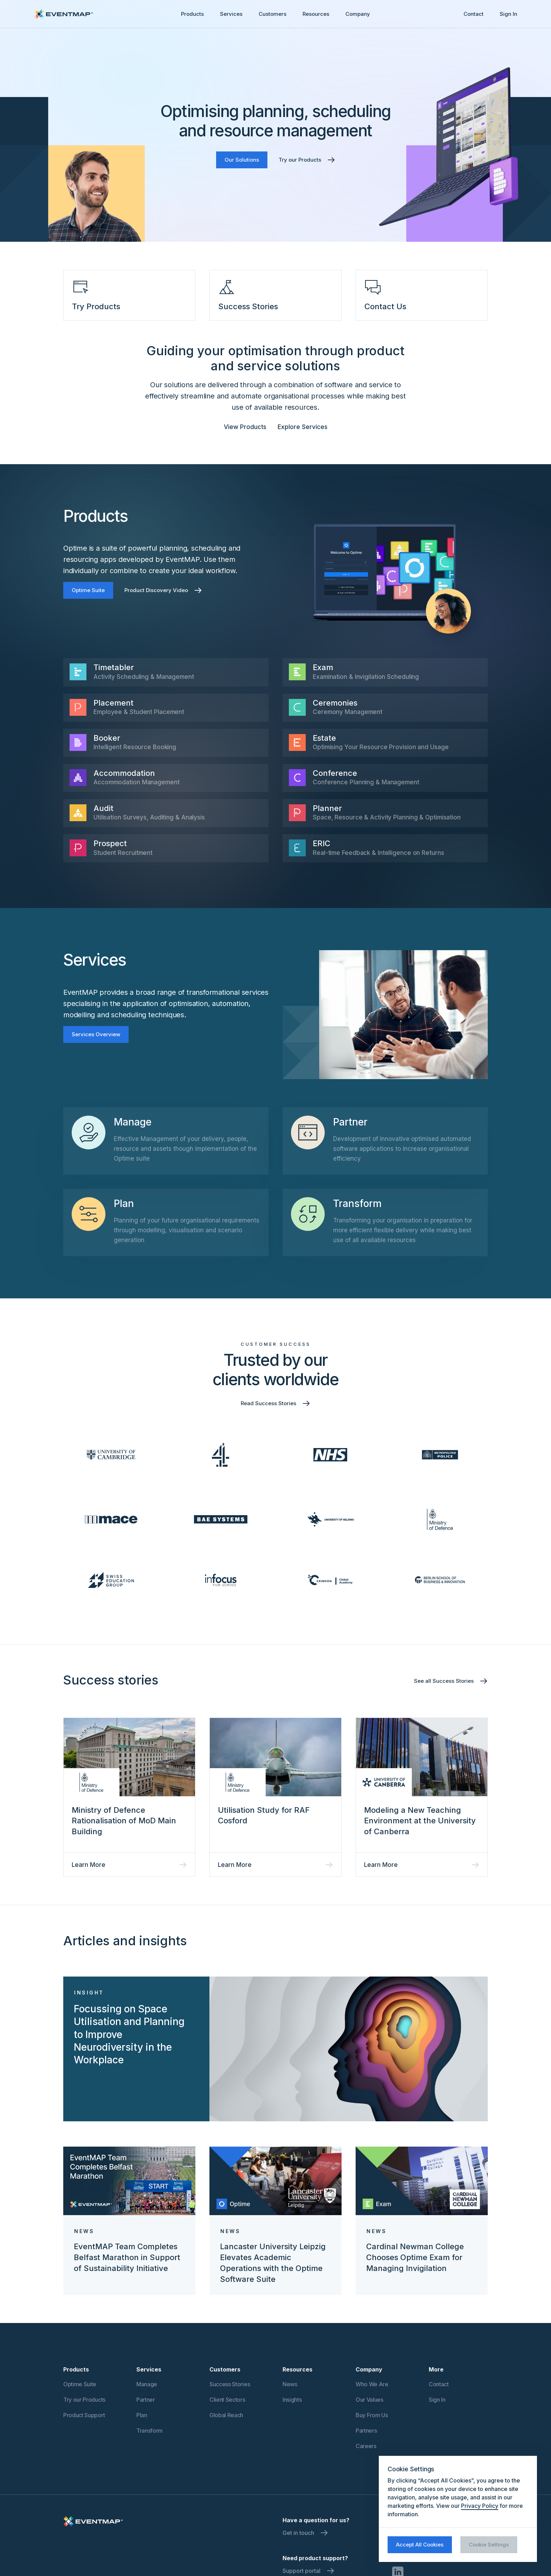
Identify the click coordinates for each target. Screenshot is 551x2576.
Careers (366, 2446)
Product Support (84, 2415)
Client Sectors (227, 2399)
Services (231, 14)
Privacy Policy (479, 2505)
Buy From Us (372, 2415)
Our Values (369, 2399)
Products (192, 14)
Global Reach (226, 2415)
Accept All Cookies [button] (419, 2544)
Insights (292, 2399)
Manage (146, 2384)
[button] (192, 14)
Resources (316, 14)
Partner (145, 2399)
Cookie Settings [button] (489, 2544)
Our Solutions (242, 159)
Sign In (508, 14)
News (290, 2384)
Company (357, 14)
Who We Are (372, 2384)
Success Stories (229, 2384)
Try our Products (84, 2399)
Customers (272, 14)
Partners (366, 2430)
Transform (149, 2430)
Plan (141, 2415)
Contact (474, 14)
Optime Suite (88, 590)
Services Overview (96, 1034)
